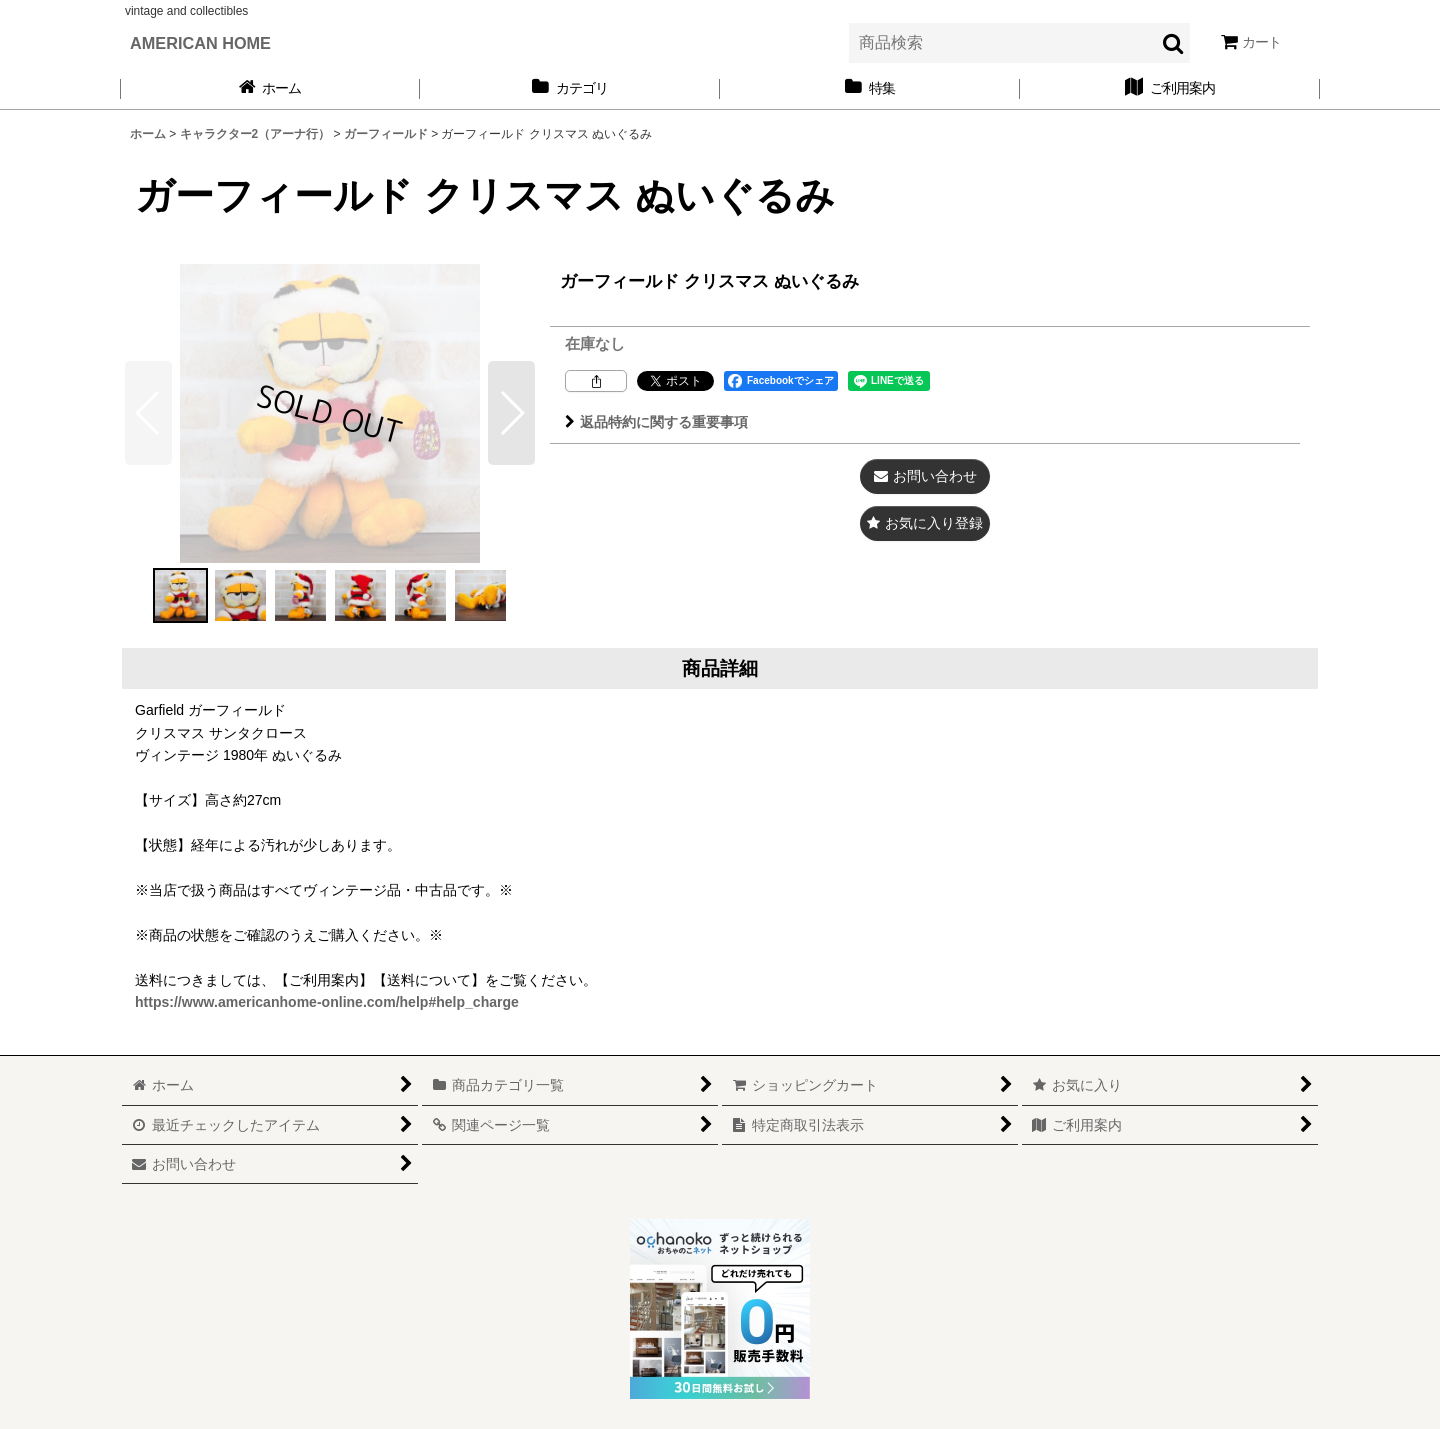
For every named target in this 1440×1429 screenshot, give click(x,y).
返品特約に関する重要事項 (656, 422)
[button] (511, 413)
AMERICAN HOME (200, 43)
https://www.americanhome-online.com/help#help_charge (327, 1002)
